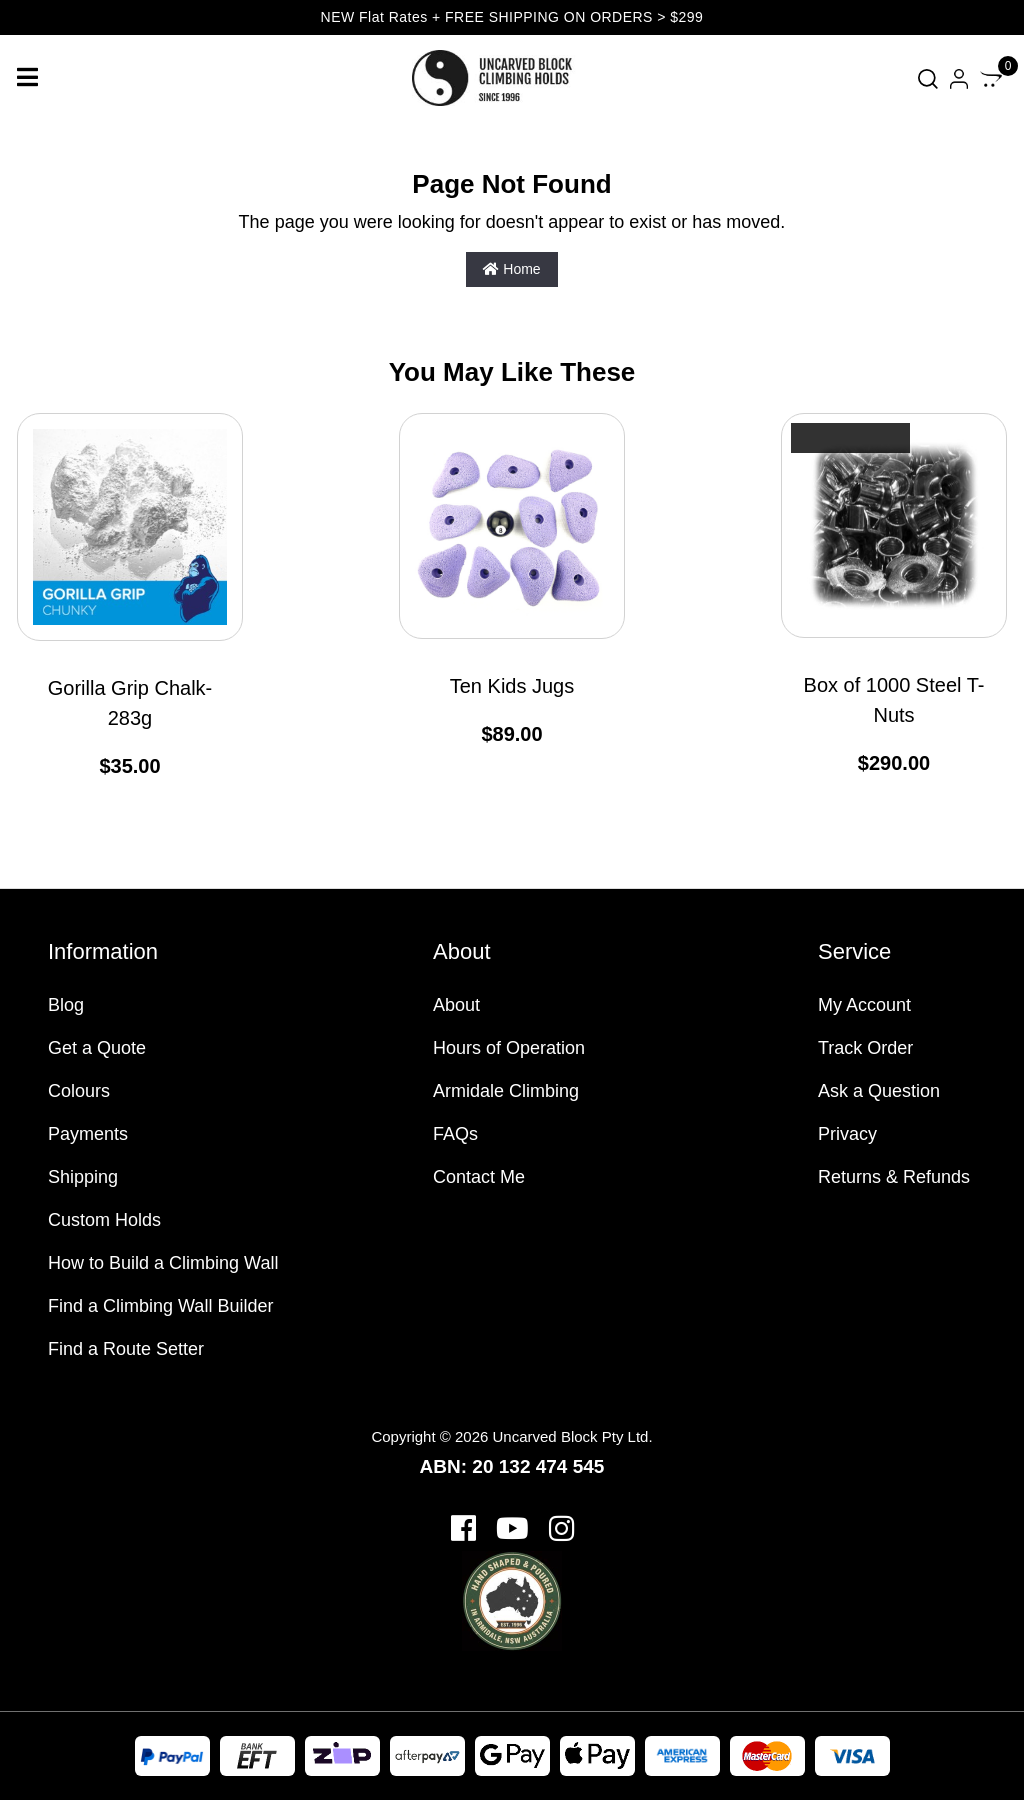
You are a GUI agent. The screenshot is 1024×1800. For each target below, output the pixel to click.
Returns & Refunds (894, 1177)
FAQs (455, 1134)
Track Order (865, 1048)
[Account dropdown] (959, 78)
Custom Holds (104, 1220)
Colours (79, 1091)
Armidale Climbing (506, 1091)
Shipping (83, 1177)
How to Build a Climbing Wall (163, 1263)
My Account (864, 1005)
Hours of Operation (509, 1048)
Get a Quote (97, 1048)
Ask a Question (879, 1091)
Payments (88, 1134)
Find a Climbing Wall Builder (160, 1306)
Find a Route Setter (126, 1349)
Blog (66, 1005)
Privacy (847, 1134)
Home (511, 269)
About (456, 1005)
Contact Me (479, 1177)
